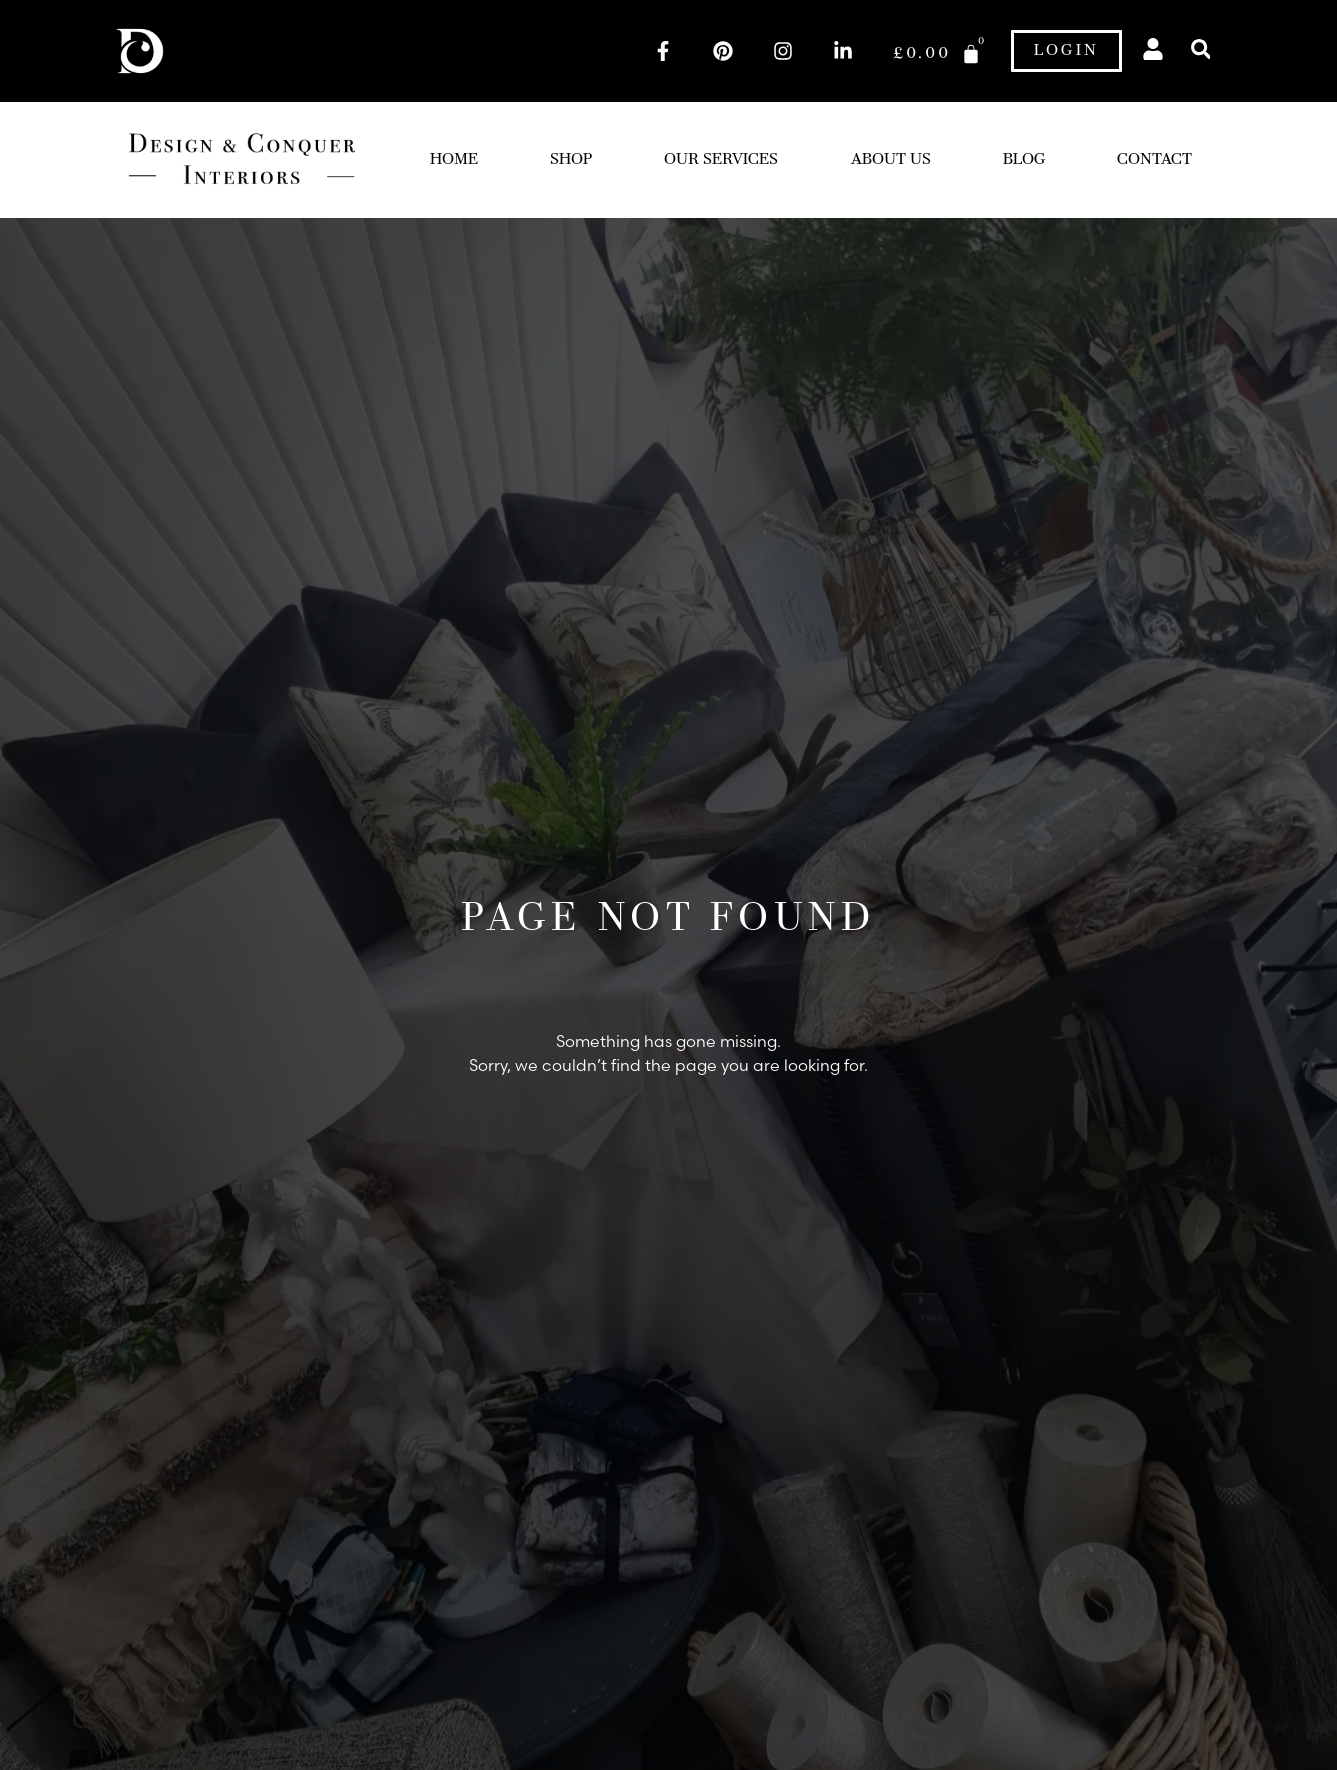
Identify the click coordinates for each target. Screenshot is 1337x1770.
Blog (1024, 160)
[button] (1200, 49)
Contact (1154, 160)
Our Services (721, 160)
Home (454, 160)
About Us (891, 160)
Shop (571, 160)
